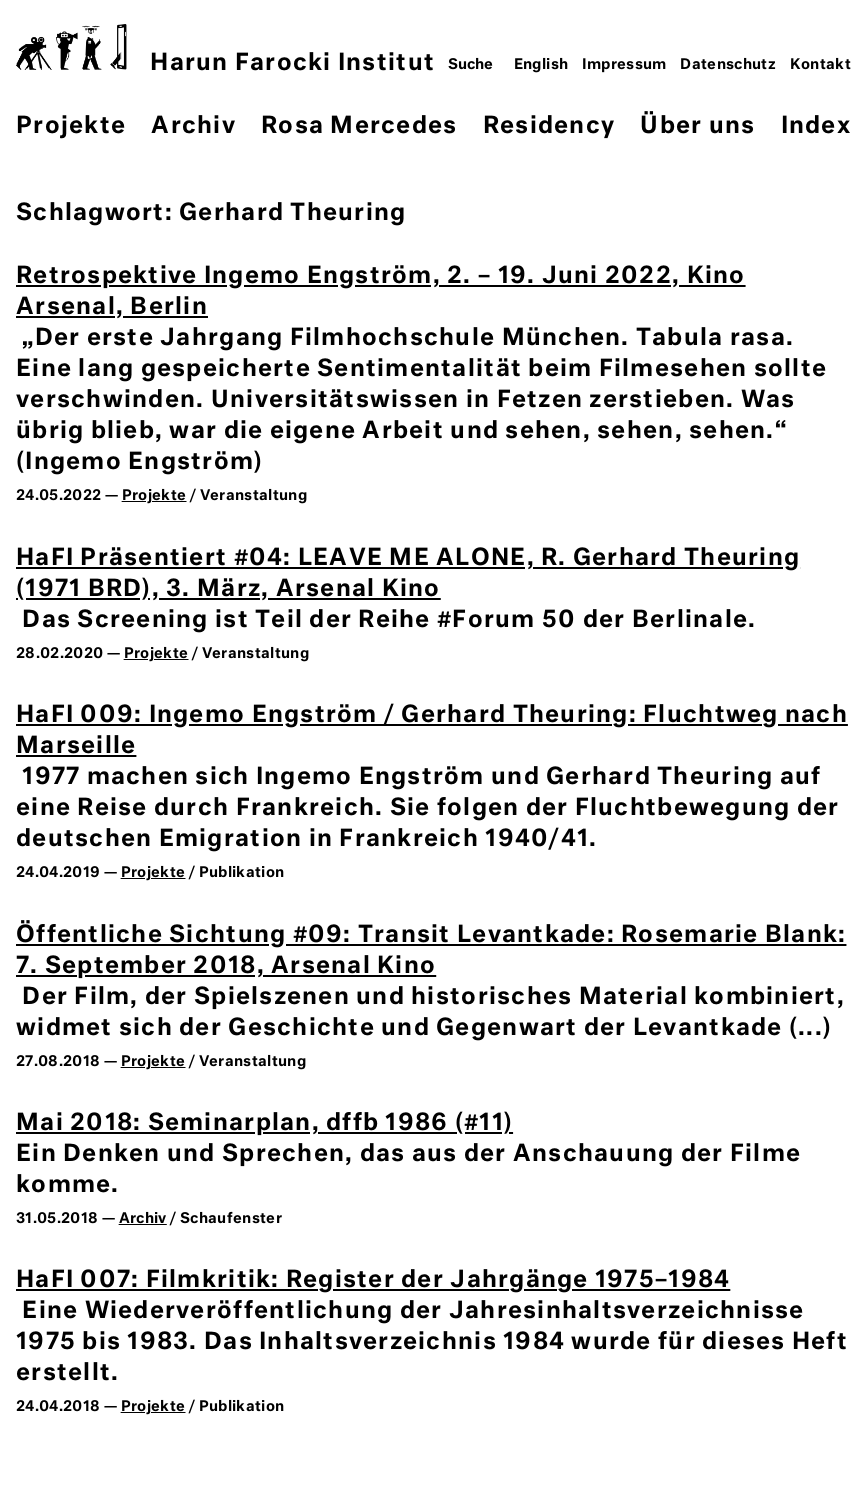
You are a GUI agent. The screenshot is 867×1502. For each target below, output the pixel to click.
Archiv (193, 126)
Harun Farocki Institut (225, 49)
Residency (549, 126)
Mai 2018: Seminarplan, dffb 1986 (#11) (264, 1123)
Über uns (697, 126)
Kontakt (821, 65)
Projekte (71, 126)
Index (816, 126)
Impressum (624, 65)
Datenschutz (728, 65)
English (541, 65)
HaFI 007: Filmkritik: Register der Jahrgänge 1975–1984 (373, 1280)
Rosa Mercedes (359, 126)
